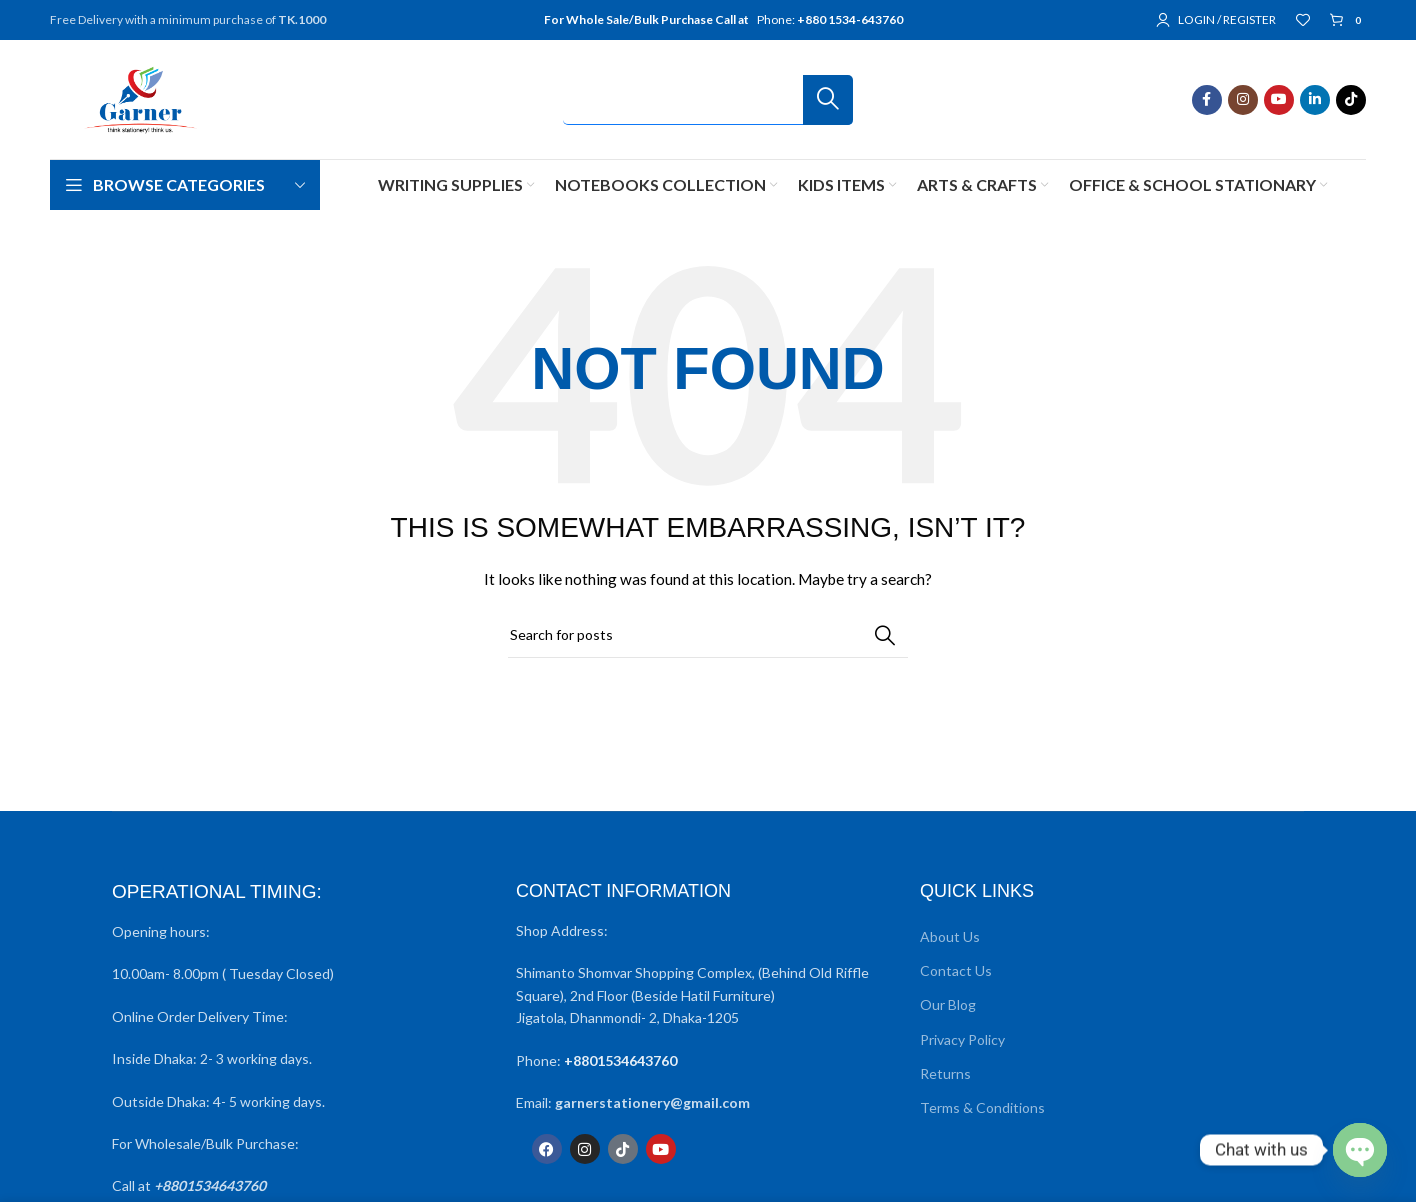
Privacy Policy (962, 1039)
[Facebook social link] (1207, 100)
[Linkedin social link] (1315, 100)
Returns (945, 1073)
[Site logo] (140, 97)
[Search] (708, 100)
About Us (950, 936)
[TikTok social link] (1351, 100)
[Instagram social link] (1243, 100)
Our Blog (948, 1004)
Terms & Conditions (982, 1107)
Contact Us (956, 970)
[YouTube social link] (1279, 100)
